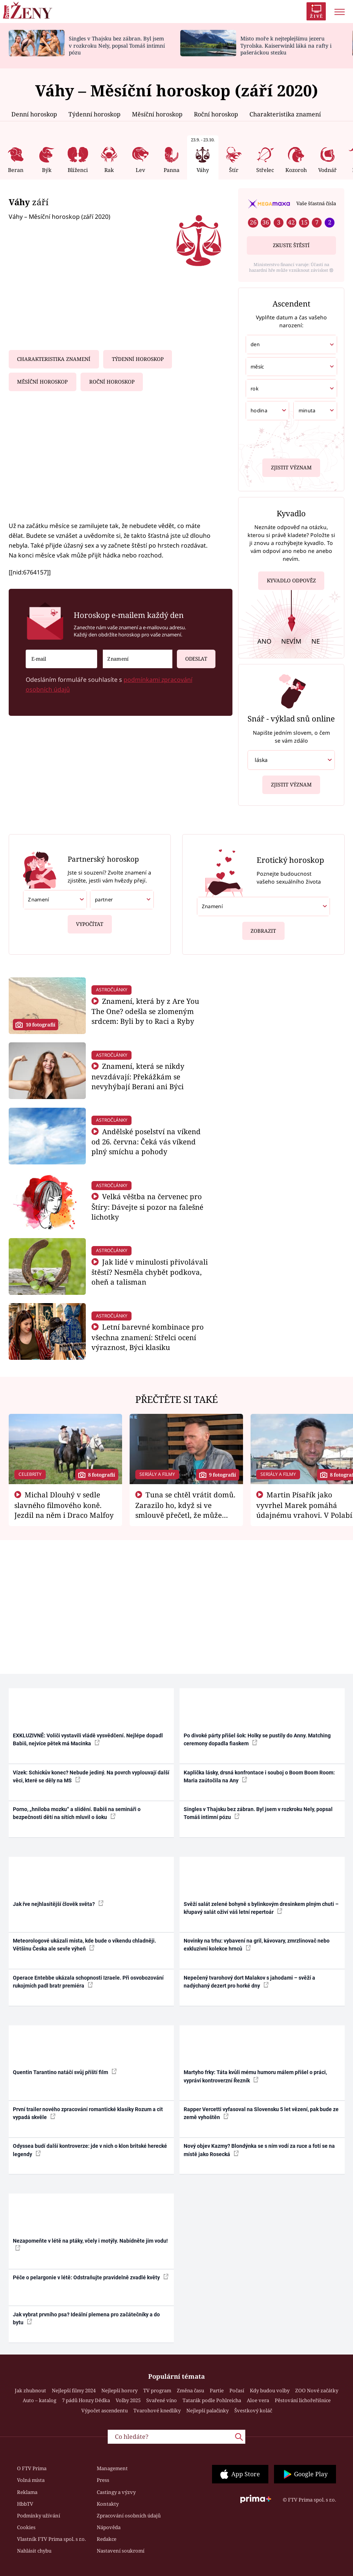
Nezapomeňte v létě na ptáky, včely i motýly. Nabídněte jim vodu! (90, 2244)
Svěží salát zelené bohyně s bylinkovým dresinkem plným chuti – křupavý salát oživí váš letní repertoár (261, 1908)
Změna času (190, 2390)
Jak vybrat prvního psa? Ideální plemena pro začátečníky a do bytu (86, 2318)
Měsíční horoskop (157, 114)
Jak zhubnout (30, 2390)
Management (112, 2468)
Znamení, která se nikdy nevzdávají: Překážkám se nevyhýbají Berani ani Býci (137, 1076)
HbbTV (25, 2503)
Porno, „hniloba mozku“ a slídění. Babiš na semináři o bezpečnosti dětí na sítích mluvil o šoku (77, 1813)
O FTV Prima (31, 2468)
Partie (217, 2390)
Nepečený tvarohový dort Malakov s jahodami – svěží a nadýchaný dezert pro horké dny (249, 1982)
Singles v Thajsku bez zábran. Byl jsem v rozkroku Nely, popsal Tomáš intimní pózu (117, 45)
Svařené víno (161, 2400)
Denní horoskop (34, 114)
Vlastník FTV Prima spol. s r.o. (51, 2539)
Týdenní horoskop (94, 114)
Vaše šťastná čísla (316, 203)
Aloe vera (258, 2400)
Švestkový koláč (253, 2410)
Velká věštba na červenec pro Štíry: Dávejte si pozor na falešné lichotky (147, 1206)
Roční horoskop (216, 114)
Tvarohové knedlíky (157, 2410)
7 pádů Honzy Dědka (86, 2400)
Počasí (236, 2390)
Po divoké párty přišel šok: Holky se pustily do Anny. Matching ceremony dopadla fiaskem (257, 1739)
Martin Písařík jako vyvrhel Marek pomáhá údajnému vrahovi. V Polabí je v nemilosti (304, 1510)
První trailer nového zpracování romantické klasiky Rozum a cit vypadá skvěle (88, 2113)
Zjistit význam (291, 466)
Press (103, 2480)
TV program (157, 2390)
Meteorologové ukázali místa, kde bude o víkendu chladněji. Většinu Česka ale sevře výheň (84, 1945)
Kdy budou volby (270, 2390)
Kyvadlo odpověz (291, 578)
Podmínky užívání (38, 2515)
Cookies (26, 2527)
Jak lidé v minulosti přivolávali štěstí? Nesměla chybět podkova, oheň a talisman (149, 1272)
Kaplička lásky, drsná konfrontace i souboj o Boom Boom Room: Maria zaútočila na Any (259, 1776)
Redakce (106, 2539)
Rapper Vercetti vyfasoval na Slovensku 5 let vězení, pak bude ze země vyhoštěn (261, 2113)
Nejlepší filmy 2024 (74, 2390)
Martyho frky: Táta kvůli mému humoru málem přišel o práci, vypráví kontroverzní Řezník (255, 2076)
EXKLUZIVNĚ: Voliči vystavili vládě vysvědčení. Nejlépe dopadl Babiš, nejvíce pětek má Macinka (88, 1739)
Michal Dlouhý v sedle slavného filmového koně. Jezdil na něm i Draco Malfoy (64, 1505)
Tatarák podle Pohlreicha (212, 2400)
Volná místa (31, 2480)
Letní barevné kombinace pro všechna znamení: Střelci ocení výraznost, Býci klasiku (147, 1337)
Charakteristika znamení (285, 114)
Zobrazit (263, 928)
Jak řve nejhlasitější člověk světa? (58, 1903)
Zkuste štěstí (291, 245)
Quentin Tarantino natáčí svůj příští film (65, 2071)
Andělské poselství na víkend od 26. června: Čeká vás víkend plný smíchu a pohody (146, 1141)
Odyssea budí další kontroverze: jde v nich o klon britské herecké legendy (90, 2150)
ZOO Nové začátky (316, 2390)
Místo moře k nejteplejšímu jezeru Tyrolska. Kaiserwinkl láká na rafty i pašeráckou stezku (285, 45)
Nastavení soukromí (120, 2550)
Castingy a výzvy (116, 2492)
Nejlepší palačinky (207, 2410)
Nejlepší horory (119, 2390)
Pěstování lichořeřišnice (303, 2400)
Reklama (27, 2492)
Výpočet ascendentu (104, 2410)
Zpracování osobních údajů (129, 2515)
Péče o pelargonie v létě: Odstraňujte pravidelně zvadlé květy (91, 2277)
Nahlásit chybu (34, 2550)
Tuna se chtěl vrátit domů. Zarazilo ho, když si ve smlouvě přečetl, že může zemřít (185, 1510)
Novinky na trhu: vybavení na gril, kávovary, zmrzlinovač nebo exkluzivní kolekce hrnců (257, 1945)
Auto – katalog (39, 2400)
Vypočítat (89, 921)
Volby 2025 (128, 2400)
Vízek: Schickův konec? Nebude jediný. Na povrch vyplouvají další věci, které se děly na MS (91, 1776)
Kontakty (108, 2503)
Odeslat (192, 656)
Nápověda (109, 2527)
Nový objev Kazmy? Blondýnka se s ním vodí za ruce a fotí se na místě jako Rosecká (259, 2150)
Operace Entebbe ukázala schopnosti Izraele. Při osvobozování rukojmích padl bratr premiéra (88, 1982)
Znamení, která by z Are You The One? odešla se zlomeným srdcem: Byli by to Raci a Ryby (145, 1011)
